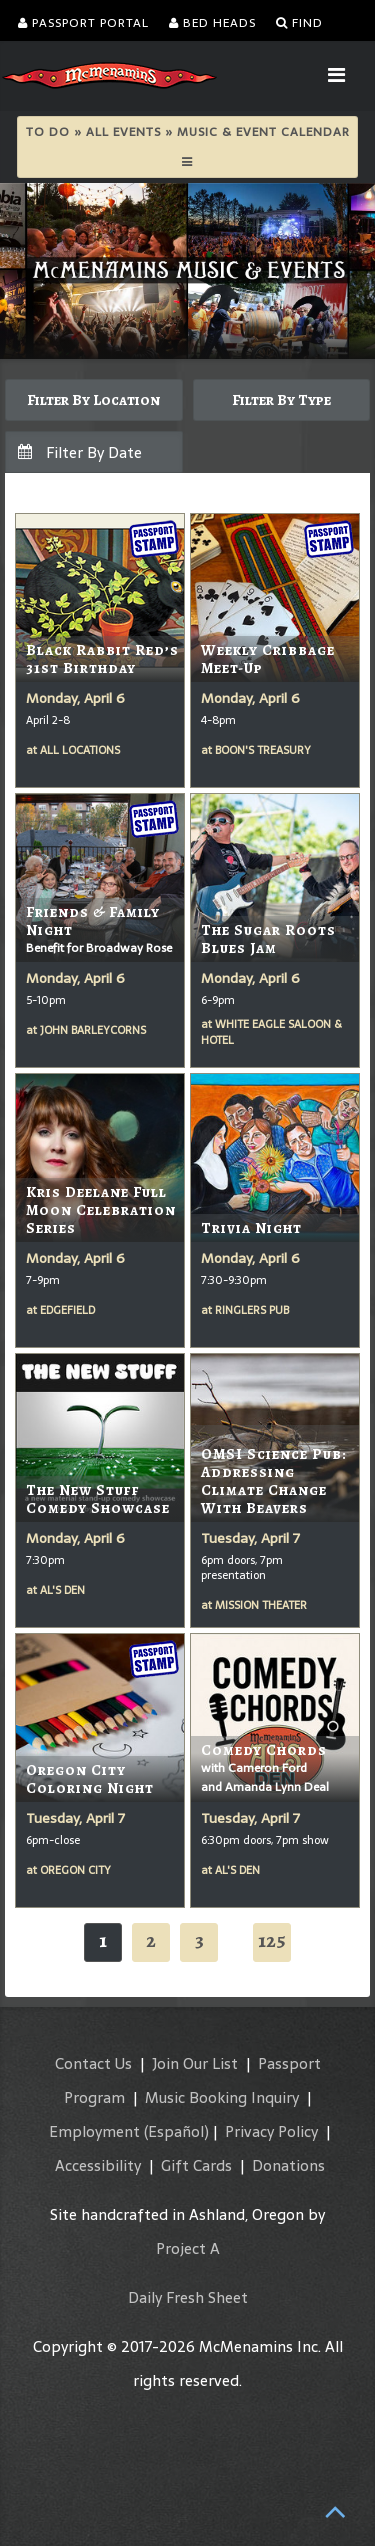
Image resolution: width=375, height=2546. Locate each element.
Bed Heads (212, 23)
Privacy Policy (271, 2131)
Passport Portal (83, 23)
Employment (94, 2131)
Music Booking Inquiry (222, 2097)
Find (299, 23)
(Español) (176, 2131)
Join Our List (195, 2063)
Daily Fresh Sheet (188, 2297)
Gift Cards (196, 2165)
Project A (188, 2248)
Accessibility (98, 2165)
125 (272, 1940)
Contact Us (93, 2063)
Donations (288, 2165)
